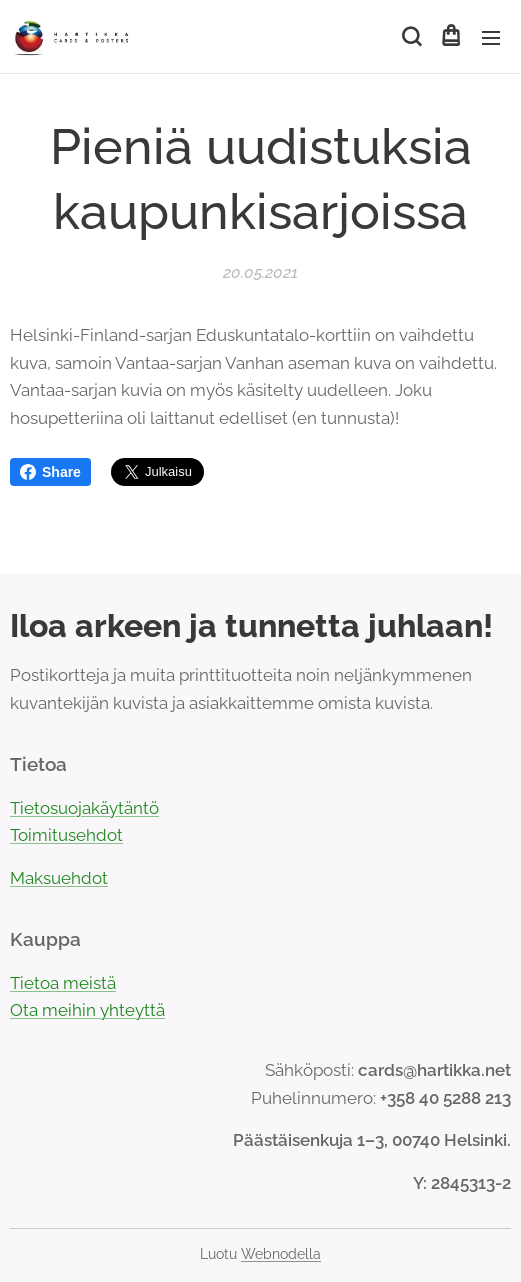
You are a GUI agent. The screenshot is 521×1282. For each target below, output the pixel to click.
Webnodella (281, 1254)
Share (50, 472)
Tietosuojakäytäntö (84, 808)
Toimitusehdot (66, 835)
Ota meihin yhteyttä (87, 1011)
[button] (410, 37)
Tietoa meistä (63, 983)
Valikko (491, 38)
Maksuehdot (59, 878)
